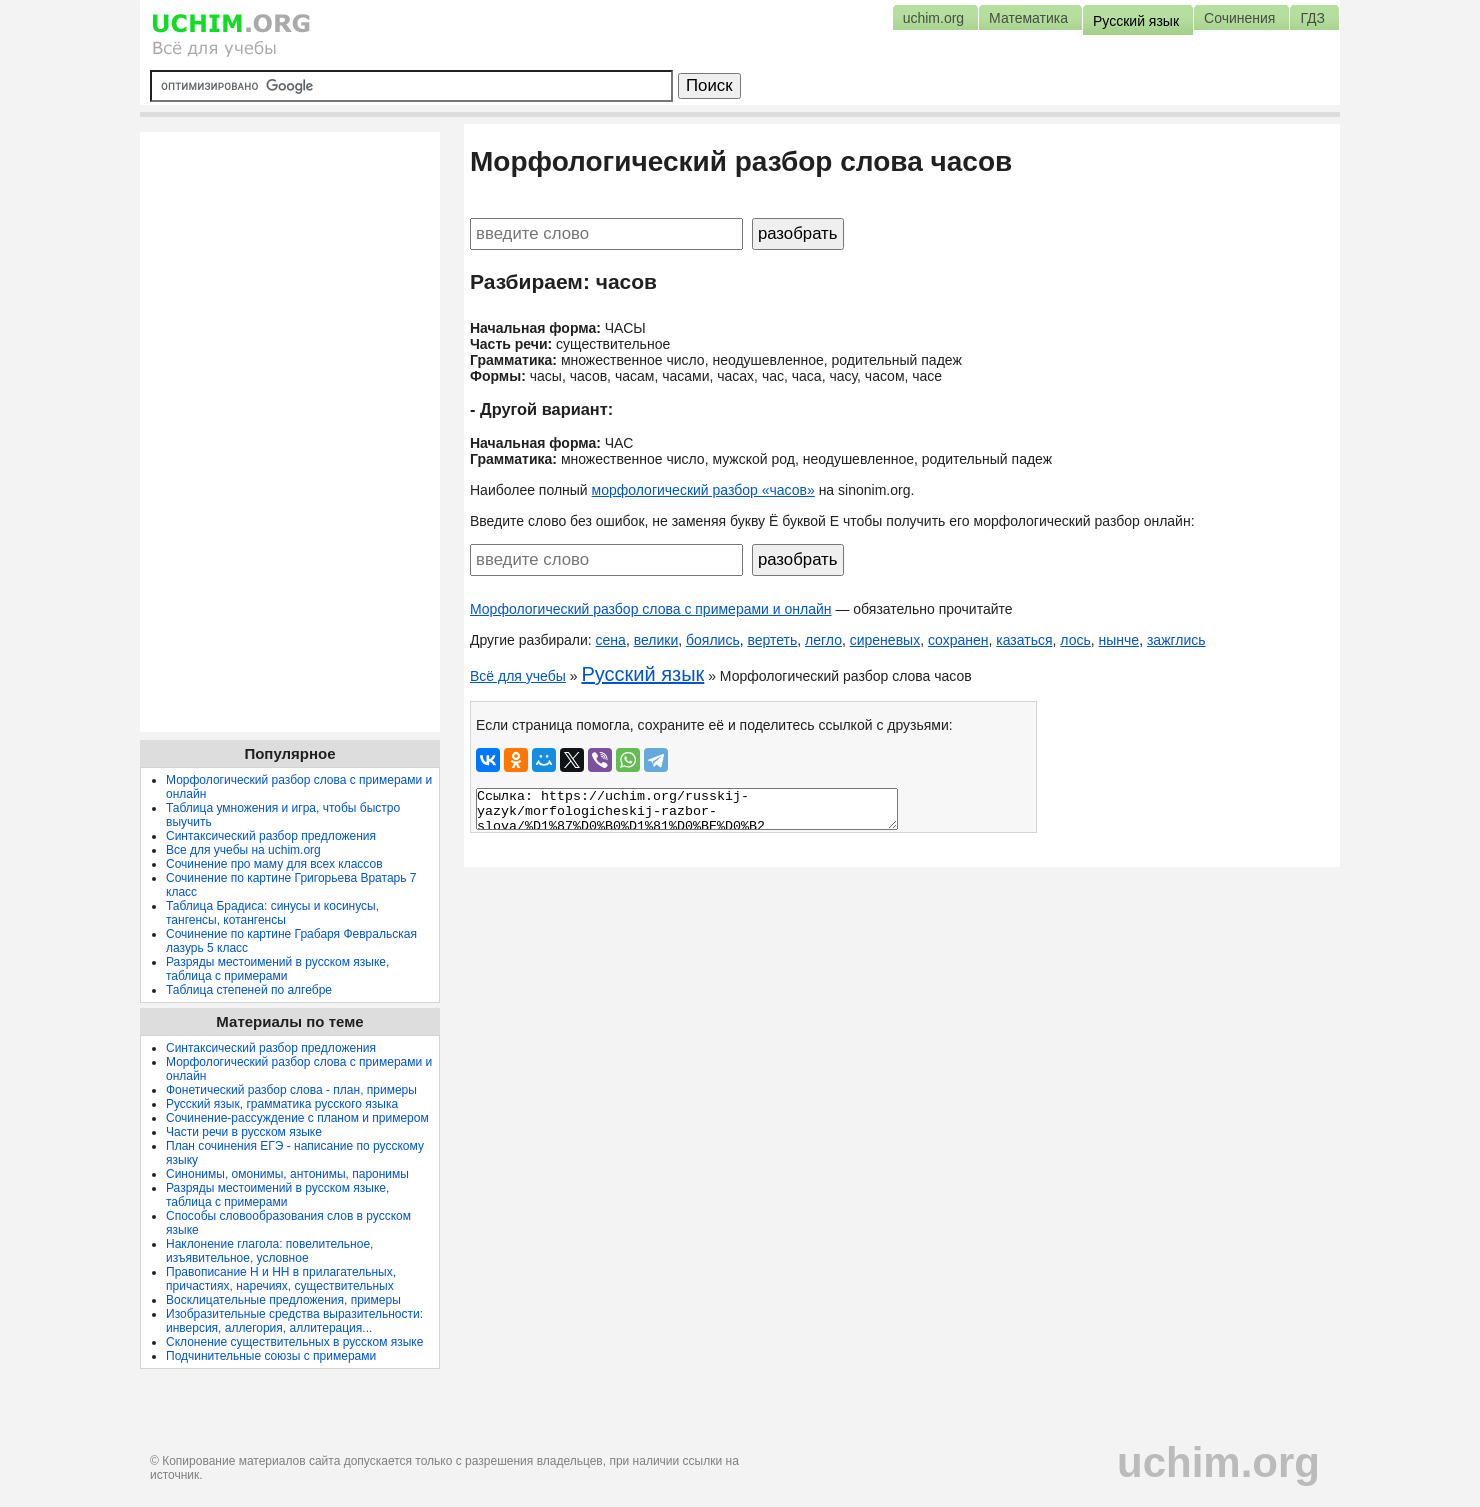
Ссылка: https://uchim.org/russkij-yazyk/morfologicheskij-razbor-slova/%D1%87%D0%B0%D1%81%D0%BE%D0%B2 (687, 809)
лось (1075, 640)
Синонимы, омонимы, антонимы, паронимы (287, 1174)
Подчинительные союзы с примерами (271, 1356)
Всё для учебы (518, 676)
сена (611, 640)
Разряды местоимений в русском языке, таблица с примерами (277, 969)
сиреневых (885, 640)
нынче (1119, 640)
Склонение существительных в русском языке (294, 1342)
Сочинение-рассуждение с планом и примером (297, 1118)
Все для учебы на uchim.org (243, 850)
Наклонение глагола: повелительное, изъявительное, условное (269, 1251)
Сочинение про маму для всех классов (274, 864)
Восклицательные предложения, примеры (283, 1300)
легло (823, 640)
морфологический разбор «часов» (703, 490)
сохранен (958, 640)
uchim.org (1218, 1462)
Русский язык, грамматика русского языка (282, 1104)
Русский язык (642, 674)
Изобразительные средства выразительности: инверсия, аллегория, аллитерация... (294, 1321)
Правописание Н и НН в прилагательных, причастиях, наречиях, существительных (281, 1279)
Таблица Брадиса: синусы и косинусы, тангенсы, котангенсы (272, 913)
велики (656, 640)
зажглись (1176, 640)
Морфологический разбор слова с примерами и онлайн (651, 609)
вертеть (772, 640)
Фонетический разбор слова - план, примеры (291, 1090)
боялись (713, 640)
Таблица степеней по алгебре (249, 990)
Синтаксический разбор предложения (271, 836)
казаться (1024, 640)
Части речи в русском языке (244, 1132)
